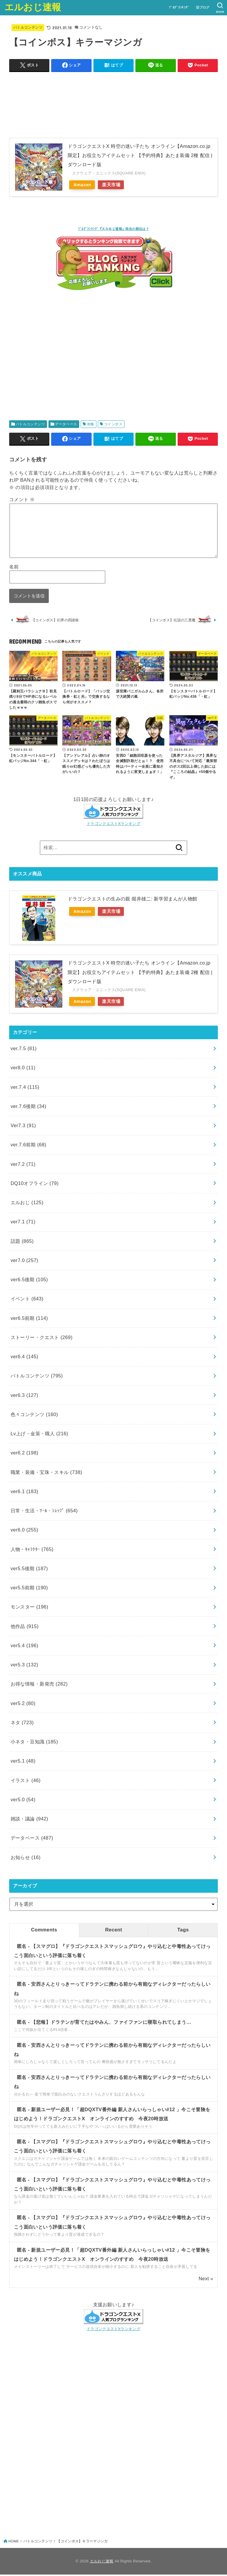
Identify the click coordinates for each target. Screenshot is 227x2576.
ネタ (22, 1723)
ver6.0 (24, 1531)
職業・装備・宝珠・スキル (46, 1473)
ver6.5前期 (29, 1319)
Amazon (83, 184)
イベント (27, 1300)
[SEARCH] (220, 7)
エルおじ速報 (32, 7)
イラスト (26, 1781)
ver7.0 (24, 1261)
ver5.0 (23, 1800)
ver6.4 (24, 1357)
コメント (22, 499)
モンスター (29, 1608)
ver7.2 (23, 1165)
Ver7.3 (23, 1126)
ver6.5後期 (29, 1280)
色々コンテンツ (34, 1415)
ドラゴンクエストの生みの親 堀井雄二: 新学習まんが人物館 (132, 900)
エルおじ (27, 1203)
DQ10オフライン (35, 1184)
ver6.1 (24, 1492)
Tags (183, 1930)
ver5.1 (23, 1762)
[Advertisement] (113, 355)
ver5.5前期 (29, 1588)
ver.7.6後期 (28, 1107)
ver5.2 (23, 1704)
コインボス (113, 424)
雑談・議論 (29, 1820)
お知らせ (26, 1858)
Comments (44, 1930)
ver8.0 (23, 1069)
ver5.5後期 (29, 1569)
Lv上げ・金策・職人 (39, 1434)
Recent (113, 1930)
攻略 (90, 424)
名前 (14, 566)
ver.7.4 (25, 1088)
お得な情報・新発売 (39, 1685)
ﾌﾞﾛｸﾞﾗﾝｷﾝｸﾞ (178, 7)
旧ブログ (202, 7)
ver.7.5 (24, 1049)
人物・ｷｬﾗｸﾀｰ (32, 1550)
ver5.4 (24, 1646)
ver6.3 (24, 1396)
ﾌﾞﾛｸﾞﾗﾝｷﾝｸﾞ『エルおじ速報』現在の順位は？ (113, 229)
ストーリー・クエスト (42, 1338)
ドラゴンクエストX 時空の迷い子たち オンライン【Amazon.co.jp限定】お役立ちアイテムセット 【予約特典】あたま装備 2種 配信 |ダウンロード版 (140, 155)
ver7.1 (23, 1223)
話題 (22, 1242)
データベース (66, 424)
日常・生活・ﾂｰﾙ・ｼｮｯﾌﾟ (44, 1511)
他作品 (25, 1627)
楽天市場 (115, 184)
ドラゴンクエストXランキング (113, 825)
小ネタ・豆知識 (34, 1742)
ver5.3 (24, 1665)
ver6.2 (24, 1454)
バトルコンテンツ (28, 27)
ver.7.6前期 (28, 1146)
